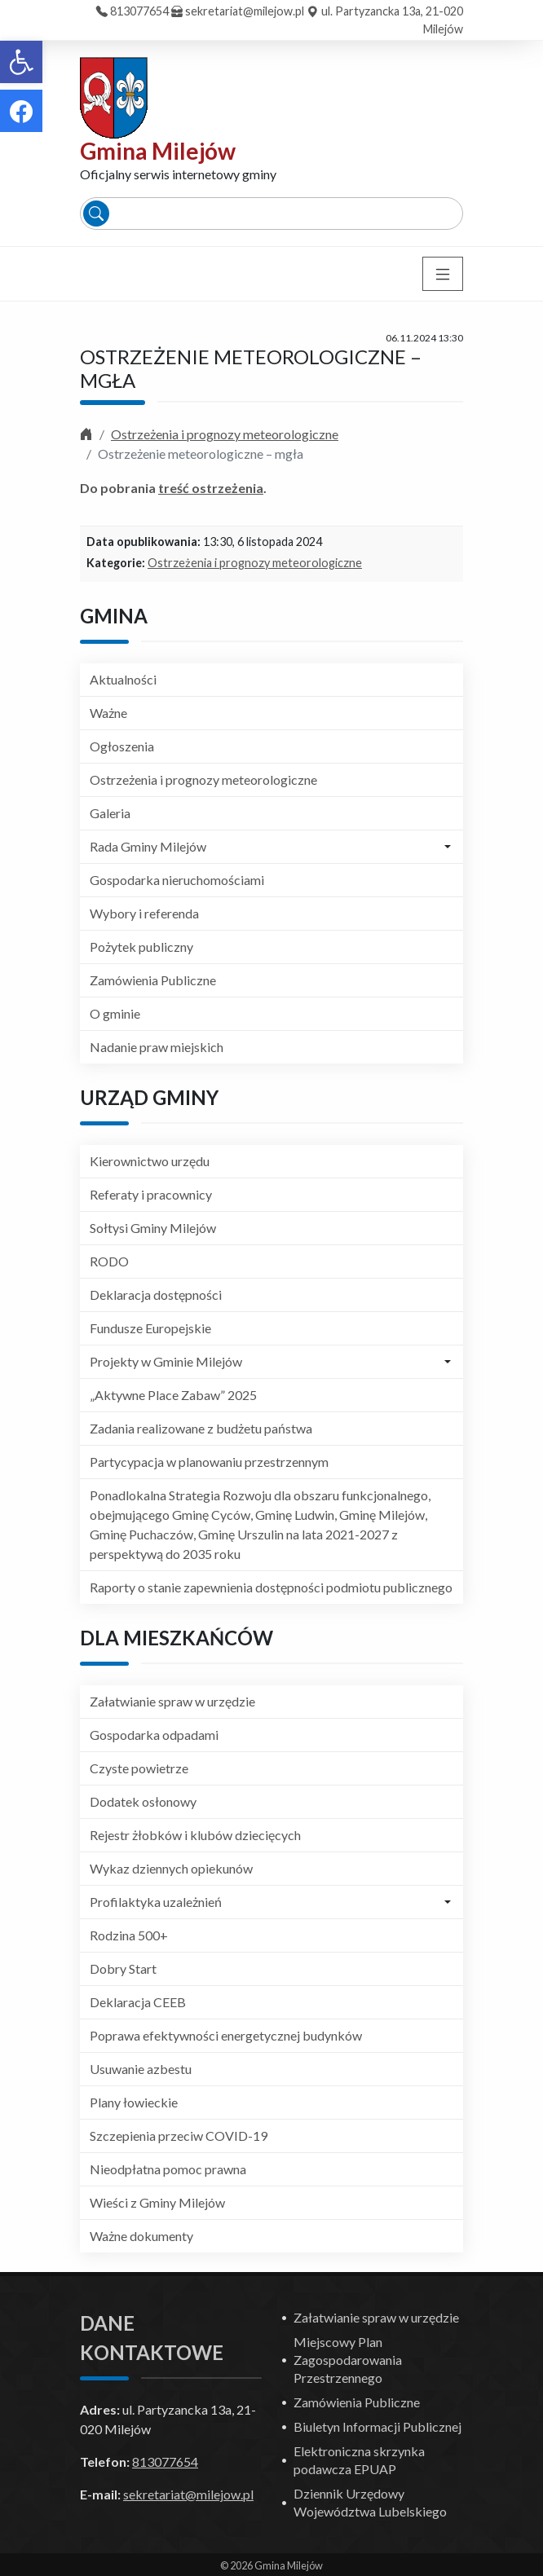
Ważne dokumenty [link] (141, 2236)
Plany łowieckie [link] (134, 2102)
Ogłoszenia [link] (122, 746)
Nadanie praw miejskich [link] (156, 1047)
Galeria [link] (110, 813)
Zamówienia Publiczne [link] (153, 980)
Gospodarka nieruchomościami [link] (177, 879)
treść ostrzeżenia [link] (210, 487)
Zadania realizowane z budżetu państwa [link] (201, 1428)
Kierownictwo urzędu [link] (150, 1161)
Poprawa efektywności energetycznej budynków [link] (226, 2035)
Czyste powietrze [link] (139, 1768)
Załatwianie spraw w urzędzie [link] (172, 1701)
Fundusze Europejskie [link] (150, 1328)
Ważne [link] (108, 712)
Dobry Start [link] (123, 1968)
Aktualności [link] (123, 679)
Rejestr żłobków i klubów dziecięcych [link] (195, 1835)
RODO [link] (109, 1261)
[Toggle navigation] (442, 274)
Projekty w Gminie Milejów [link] (166, 1361)
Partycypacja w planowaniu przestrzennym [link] (209, 1461)
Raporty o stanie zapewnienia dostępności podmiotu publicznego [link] (271, 1587)
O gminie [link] (115, 1013)
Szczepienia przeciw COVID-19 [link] (178, 2135)
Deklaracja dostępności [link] (156, 1294)
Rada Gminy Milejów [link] (148, 846)
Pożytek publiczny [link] (141, 946)
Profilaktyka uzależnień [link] (156, 1901)
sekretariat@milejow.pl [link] (244, 11)
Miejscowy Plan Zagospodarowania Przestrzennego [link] (348, 2359)
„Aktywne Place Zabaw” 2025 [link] (173, 1394)
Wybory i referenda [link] (144, 913)
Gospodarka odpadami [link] (154, 1734)
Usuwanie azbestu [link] (141, 2068)
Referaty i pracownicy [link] (151, 1194)
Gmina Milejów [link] (158, 151)
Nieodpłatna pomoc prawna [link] (168, 2169)
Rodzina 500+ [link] (129, 1935)
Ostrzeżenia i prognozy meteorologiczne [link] (224, 434)
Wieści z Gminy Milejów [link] (157, 2202)
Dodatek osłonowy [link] (143, 1801)
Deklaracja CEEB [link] (138, 2002)
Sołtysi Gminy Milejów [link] (153, 1227)
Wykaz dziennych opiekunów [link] (171, 1868)
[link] (21, 62)
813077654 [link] (139, 11)
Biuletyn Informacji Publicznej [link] (377, 2426)
